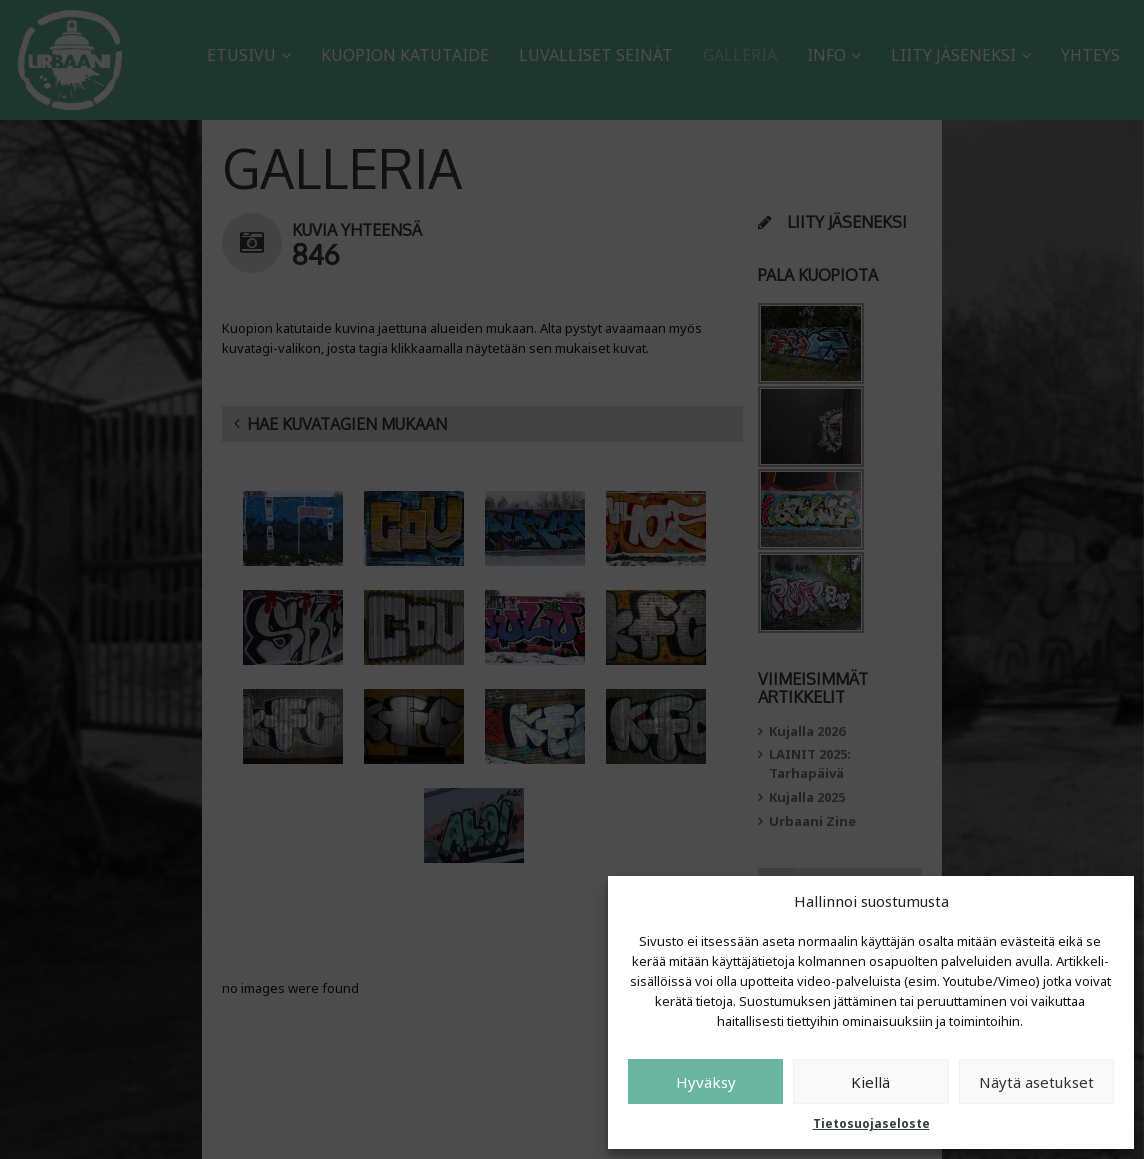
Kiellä (870, 1082)
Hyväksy (706, 1082)
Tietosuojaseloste (871, 1123)
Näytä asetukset (1036, 1082)
